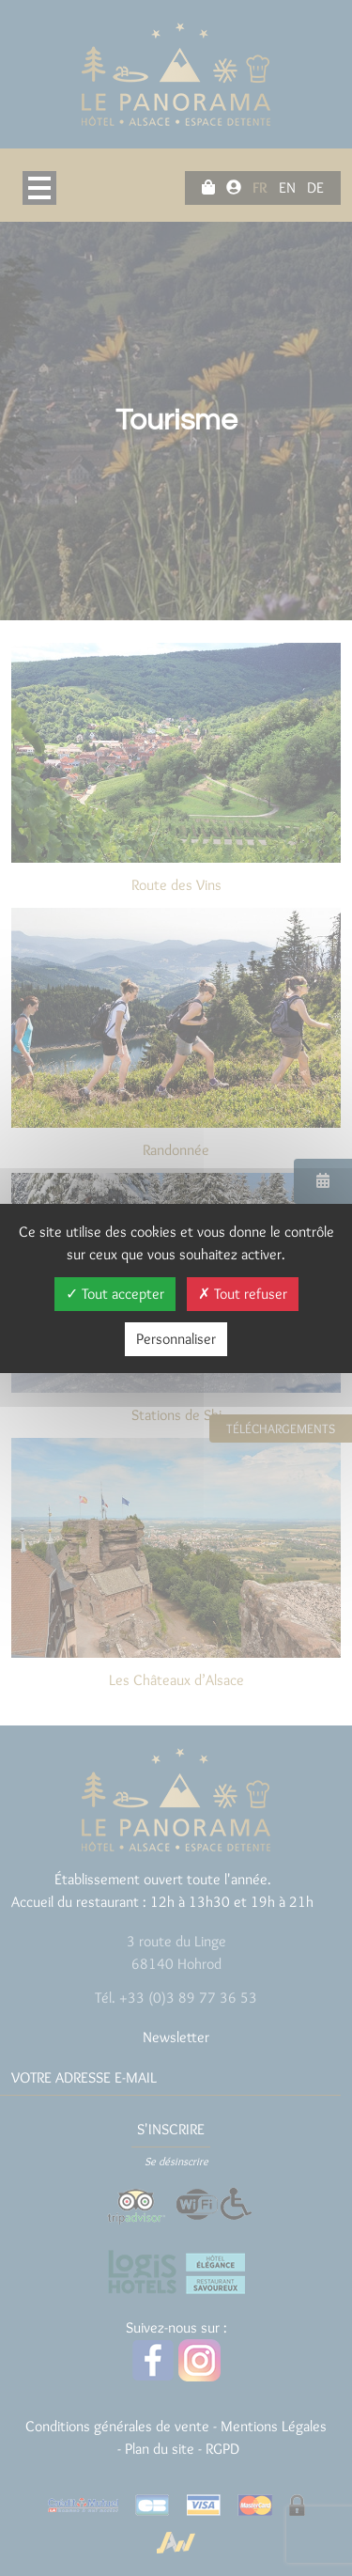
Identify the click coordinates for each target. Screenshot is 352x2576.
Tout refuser (242, 1294)
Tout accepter (115, 1294)
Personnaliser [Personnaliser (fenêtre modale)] (176, 1339)
